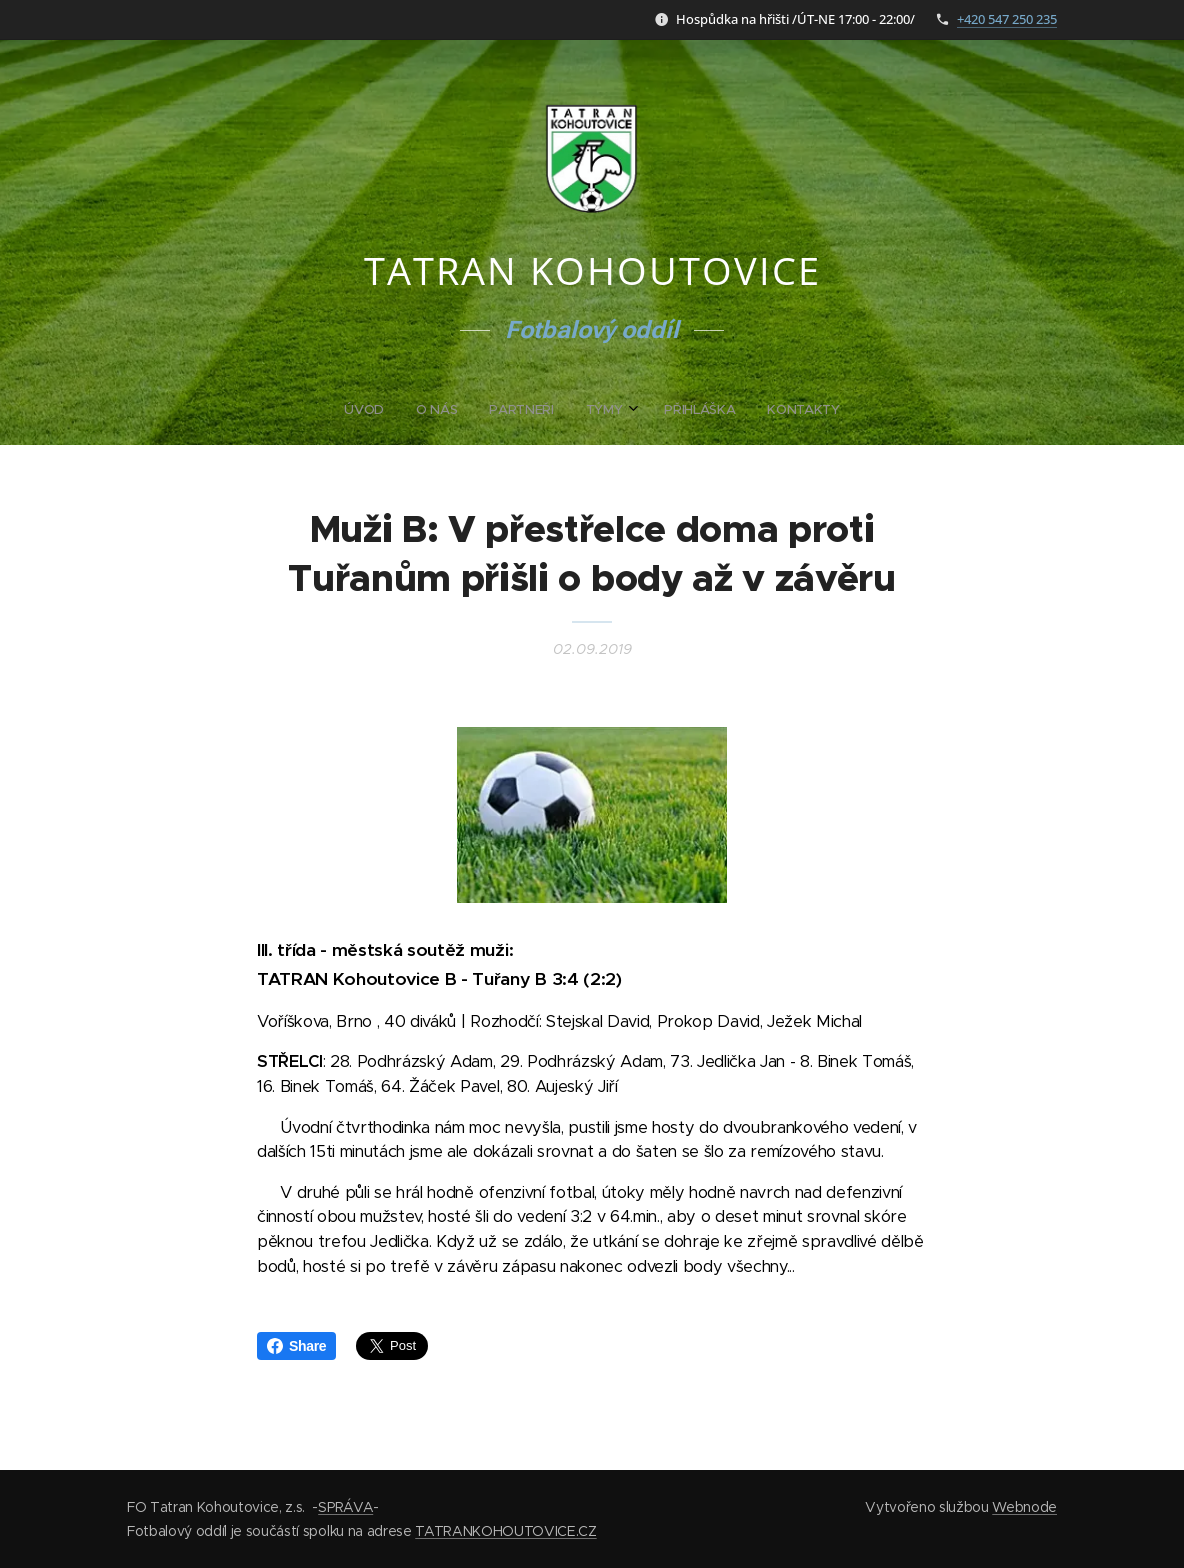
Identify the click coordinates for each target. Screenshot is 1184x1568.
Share (296, 1346)
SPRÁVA (345, 1507)
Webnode (1024, 1507)
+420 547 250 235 (1007, 19)
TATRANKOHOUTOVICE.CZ (505, 1531)
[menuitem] (515, 410)
